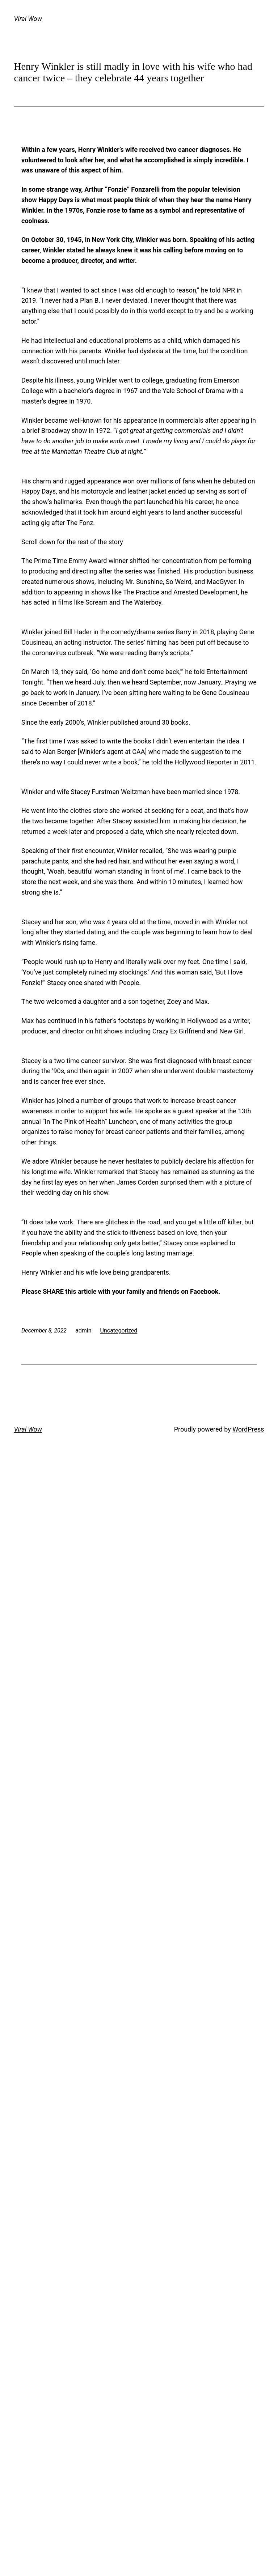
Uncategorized (119, 1330)
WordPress (248, 1429)
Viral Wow (28, 18)
